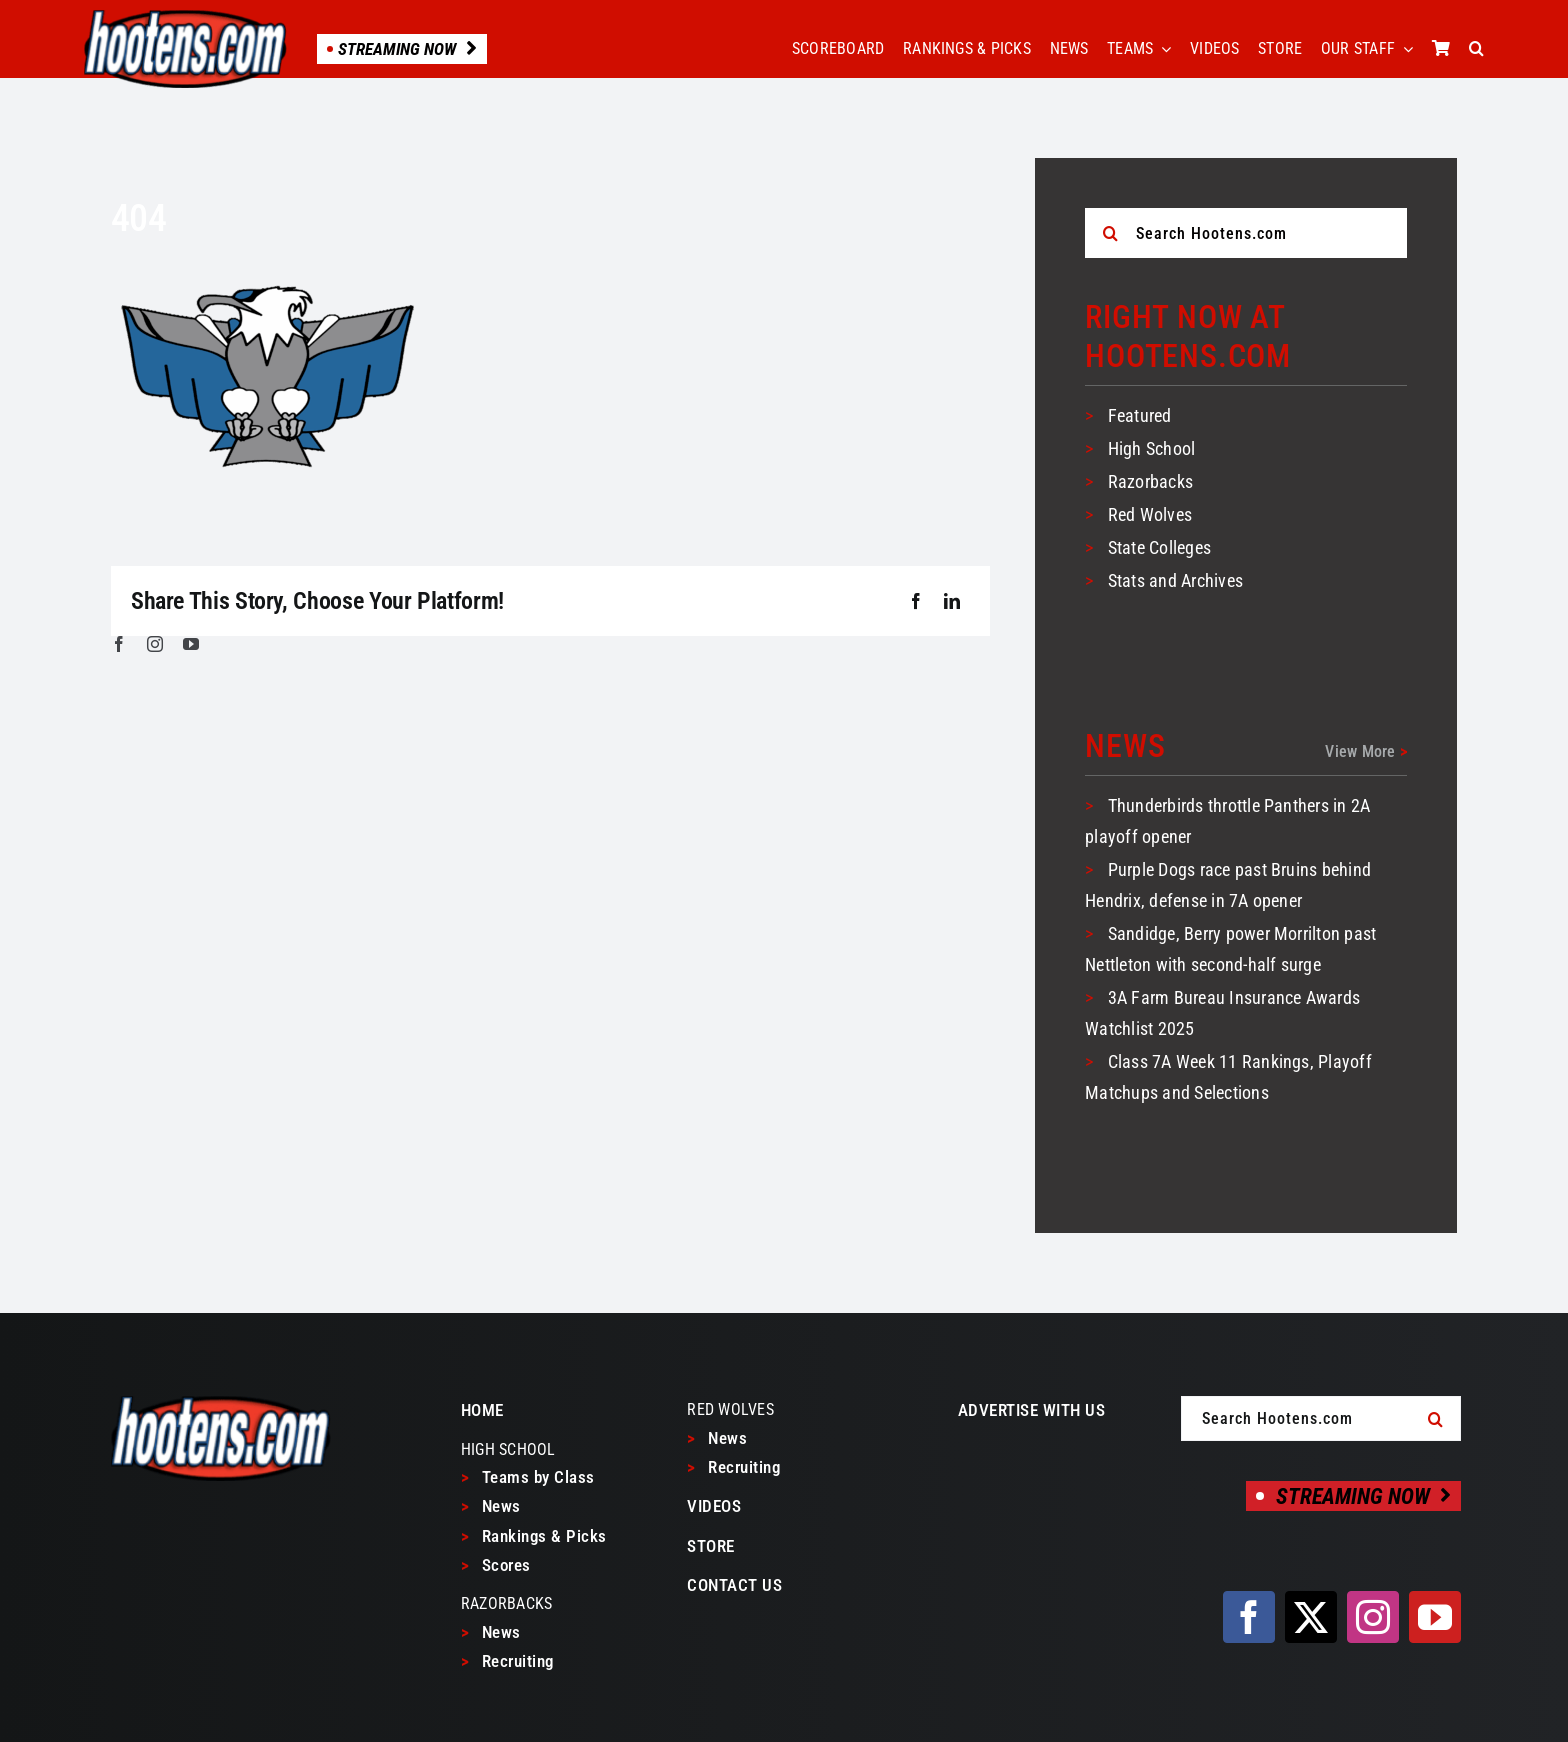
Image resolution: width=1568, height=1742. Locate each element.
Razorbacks (1150, 481)
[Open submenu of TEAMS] (1162, 49)
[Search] (1110, 233)
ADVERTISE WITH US (1032, 1410)
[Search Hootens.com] (1246, 233)
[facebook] (119, 644)
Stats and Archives (1175, 580)
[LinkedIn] (952, 602)
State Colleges (1159, 547)
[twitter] (1311, 1617)
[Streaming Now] (1353, 1496)
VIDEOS (714, 1506)
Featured (1140, 415)
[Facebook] (916, 602)
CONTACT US (734, 1585)
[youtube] (191, 644)
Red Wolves (1150, 514)
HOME (482, 1410)
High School (1152, 448)
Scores (496, 1565)
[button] (1476, 49)
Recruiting (507, 1661)
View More (1366, 751)
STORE (711, 1546)
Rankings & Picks (534, 1536)
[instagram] (155, 644)
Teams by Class (528, 1477)
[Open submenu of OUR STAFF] (1404, 49)
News (491, 1506)
